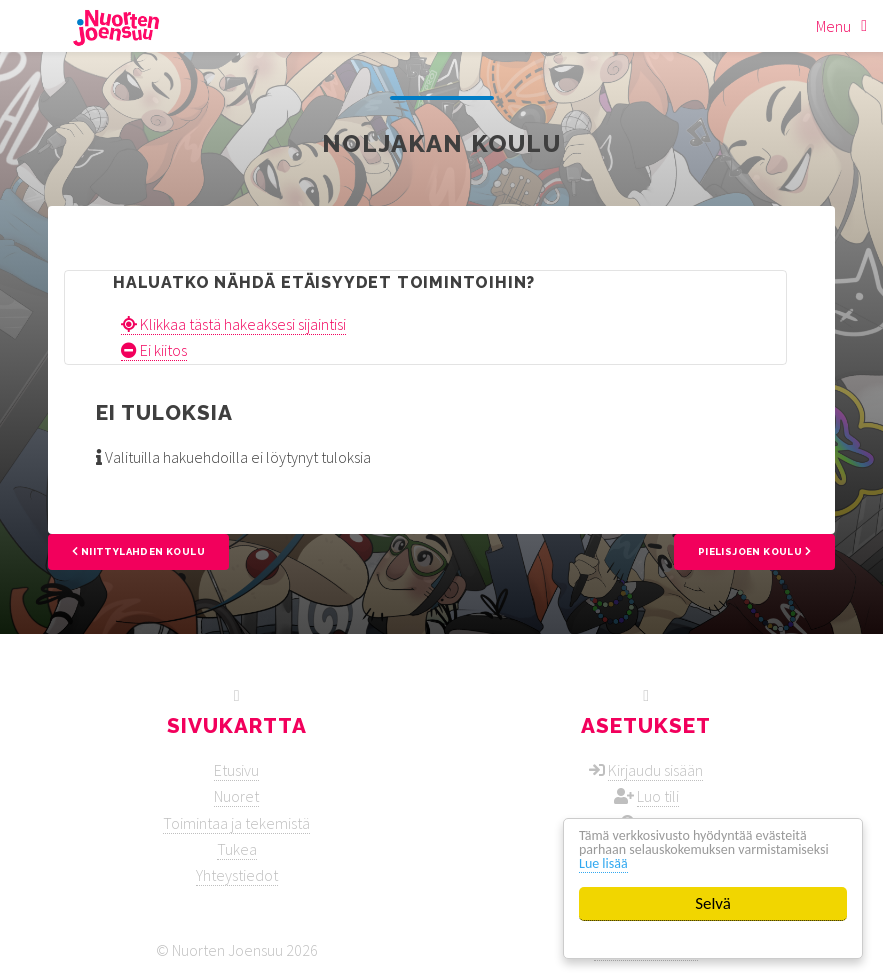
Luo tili (658, 796)
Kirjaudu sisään (655, 770)
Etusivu (236, 770)
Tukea (237, 849)
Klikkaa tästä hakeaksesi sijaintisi (233, 324)
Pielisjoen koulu (754, 551)
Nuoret (236, 796)
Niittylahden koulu (138, 551)
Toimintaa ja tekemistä (236, 823)
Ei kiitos (154, 350)
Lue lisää (722, 862)
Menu (833, 26)
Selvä (713, 903)
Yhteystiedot (237, 875)
